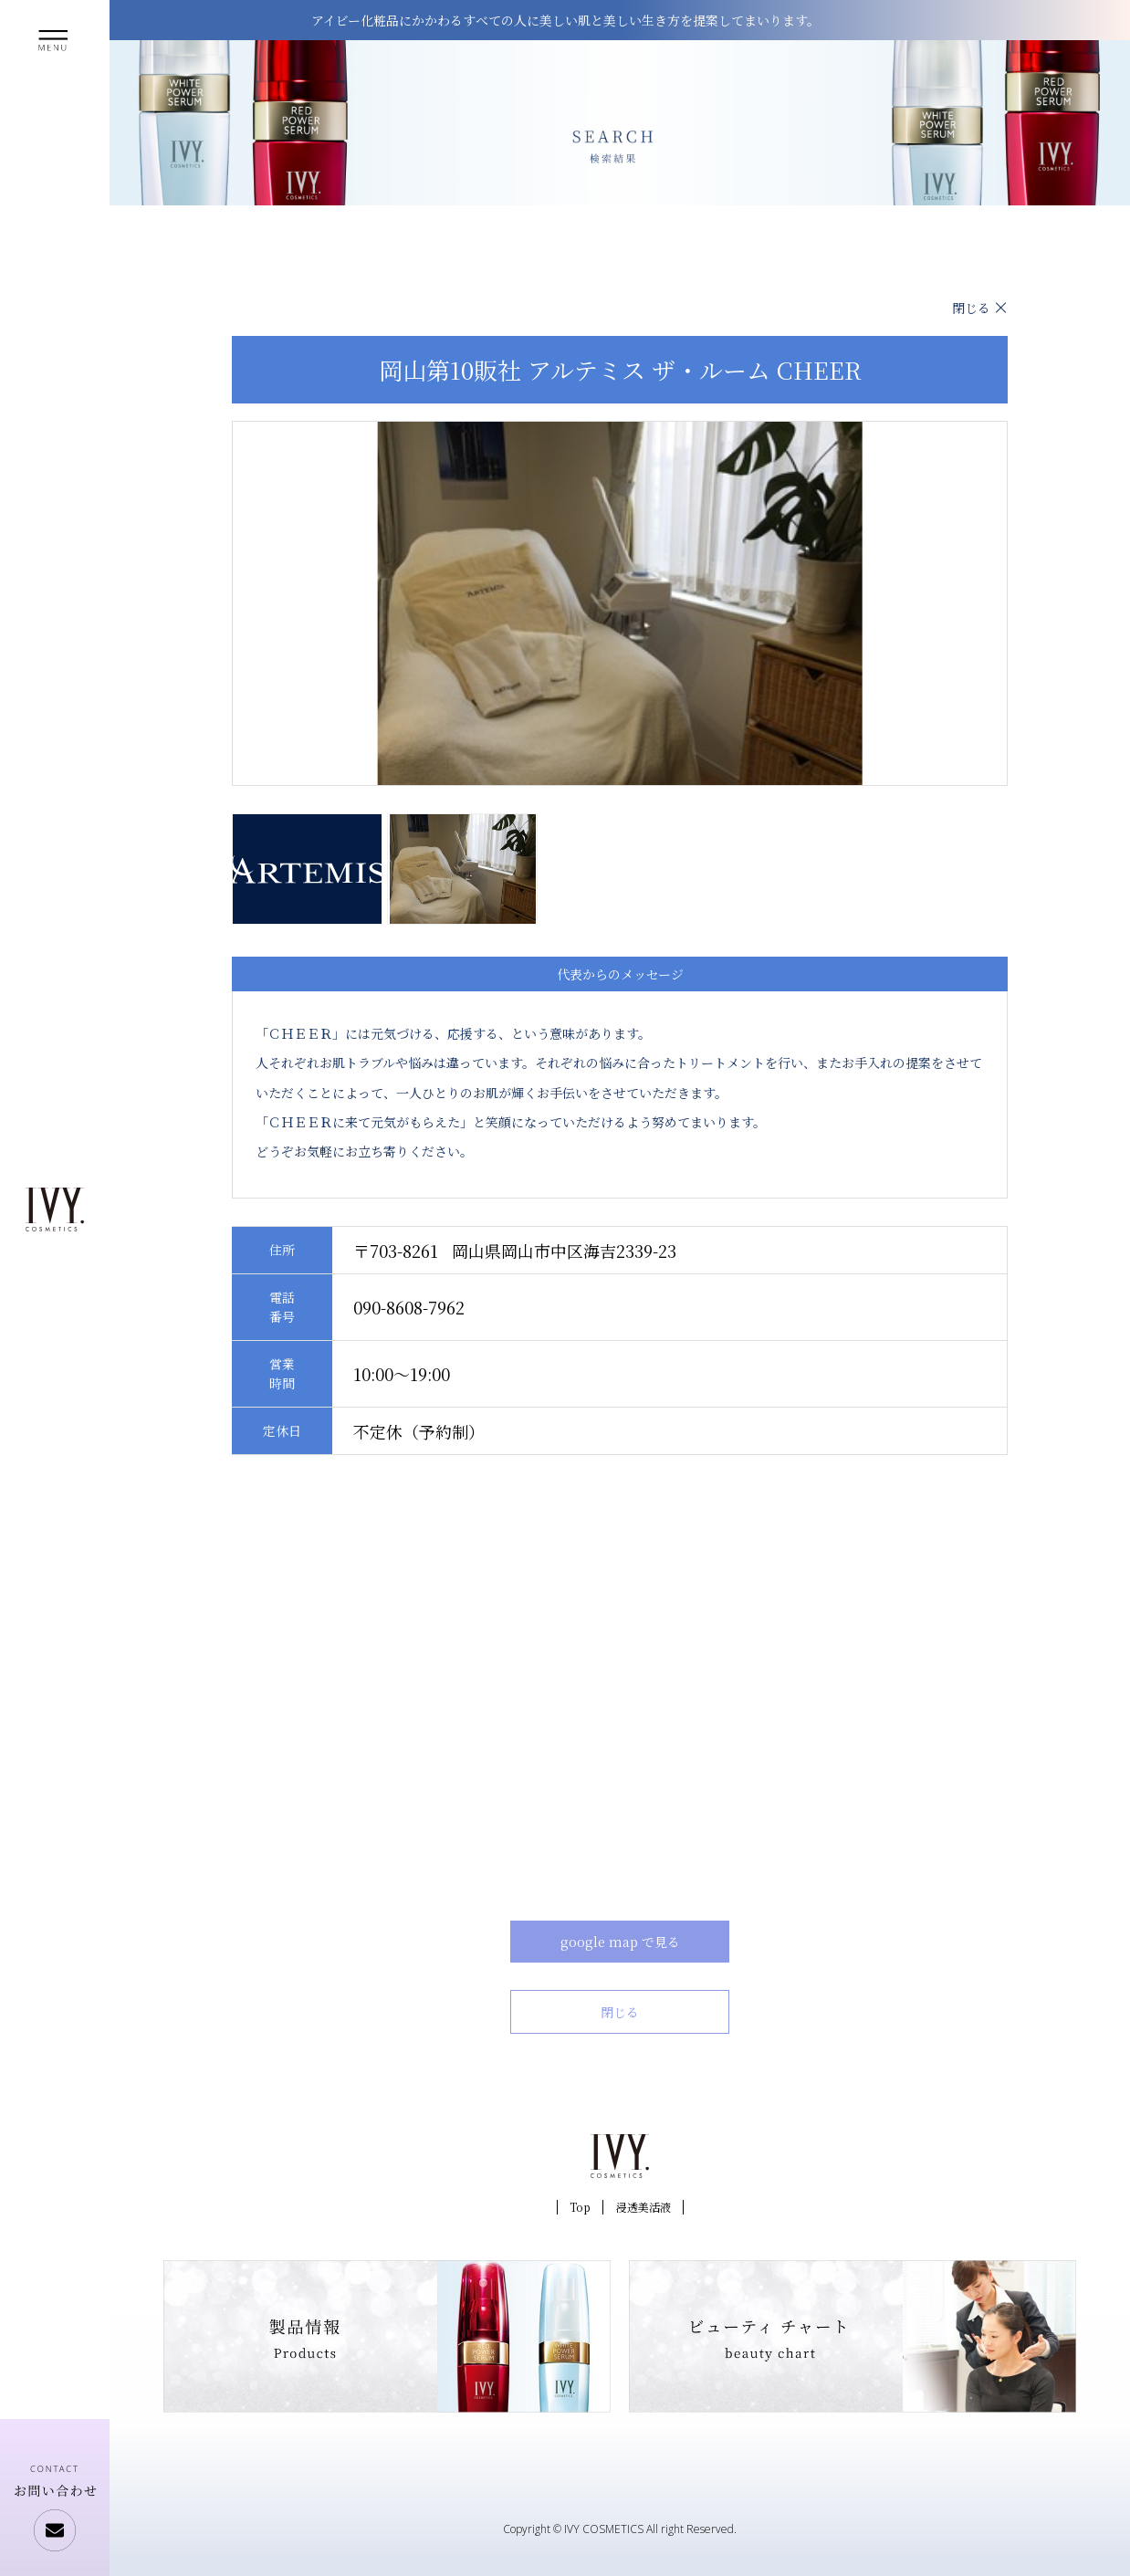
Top (580, 2207)
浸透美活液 (643, 2207)
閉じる (971, 307)
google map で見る (620, 1941)
